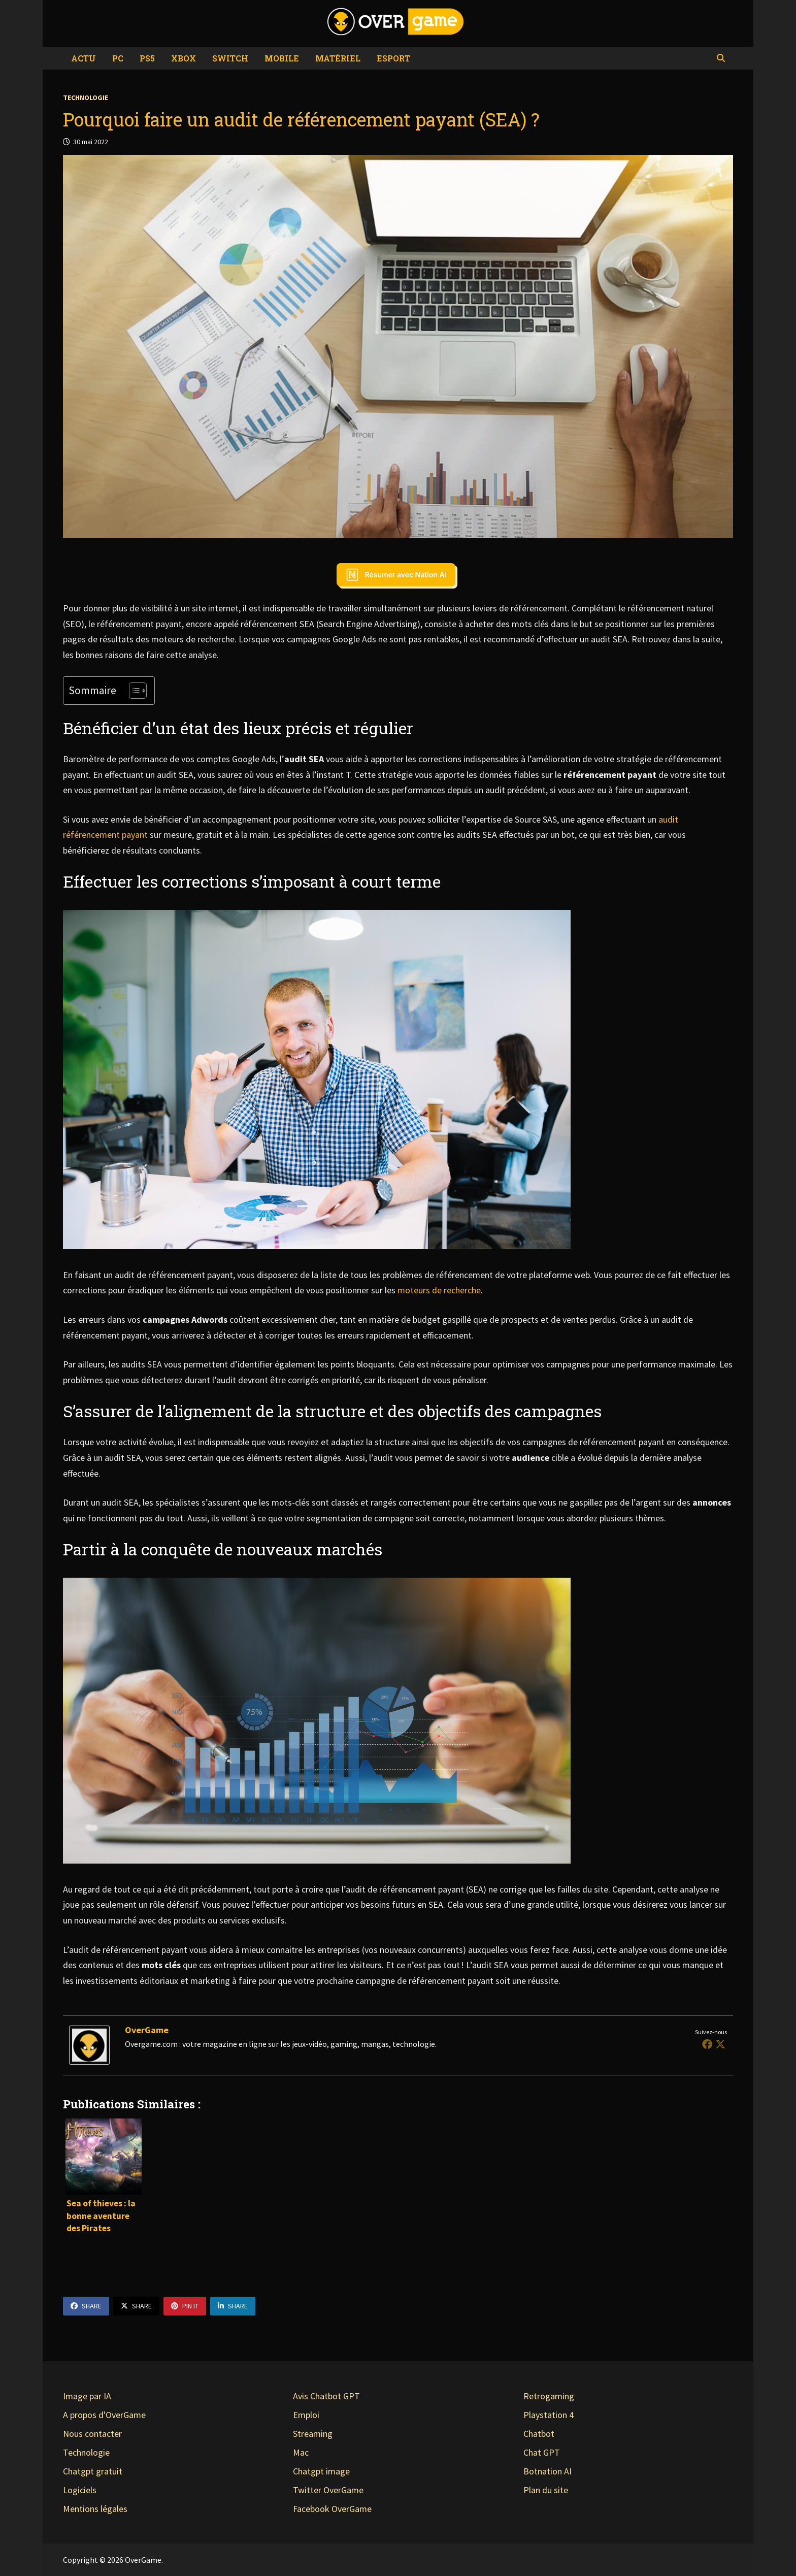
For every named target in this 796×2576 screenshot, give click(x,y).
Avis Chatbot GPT (326, 2396)
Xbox (183, 58)
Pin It (184, 2305)
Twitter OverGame (328, 2490)
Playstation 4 (548, 2415)
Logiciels (79, 2490)
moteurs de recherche (439, 1290)
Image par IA (87, 2396)
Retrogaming (548, 2396)
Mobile (281, 58)
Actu (83, 58)
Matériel (337, 58)
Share (86, 2305)
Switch (230, 58)
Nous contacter (92, 2433)
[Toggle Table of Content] (132, 690)
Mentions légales (95, 2509)
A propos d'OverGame (104, 2415)
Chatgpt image (321, 2471)
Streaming (313, 2433)
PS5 (147, 58)
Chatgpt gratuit (92, 2471)
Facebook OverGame (332, 2509)
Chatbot (538, 2433)
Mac (301, 2452)
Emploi (306, 2415)
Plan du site (545, 2490)
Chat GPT (541, 2452)
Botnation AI (547, 2471)
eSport (393, 58)
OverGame (147, 2030)
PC (117, 58)
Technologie (85, 97)
